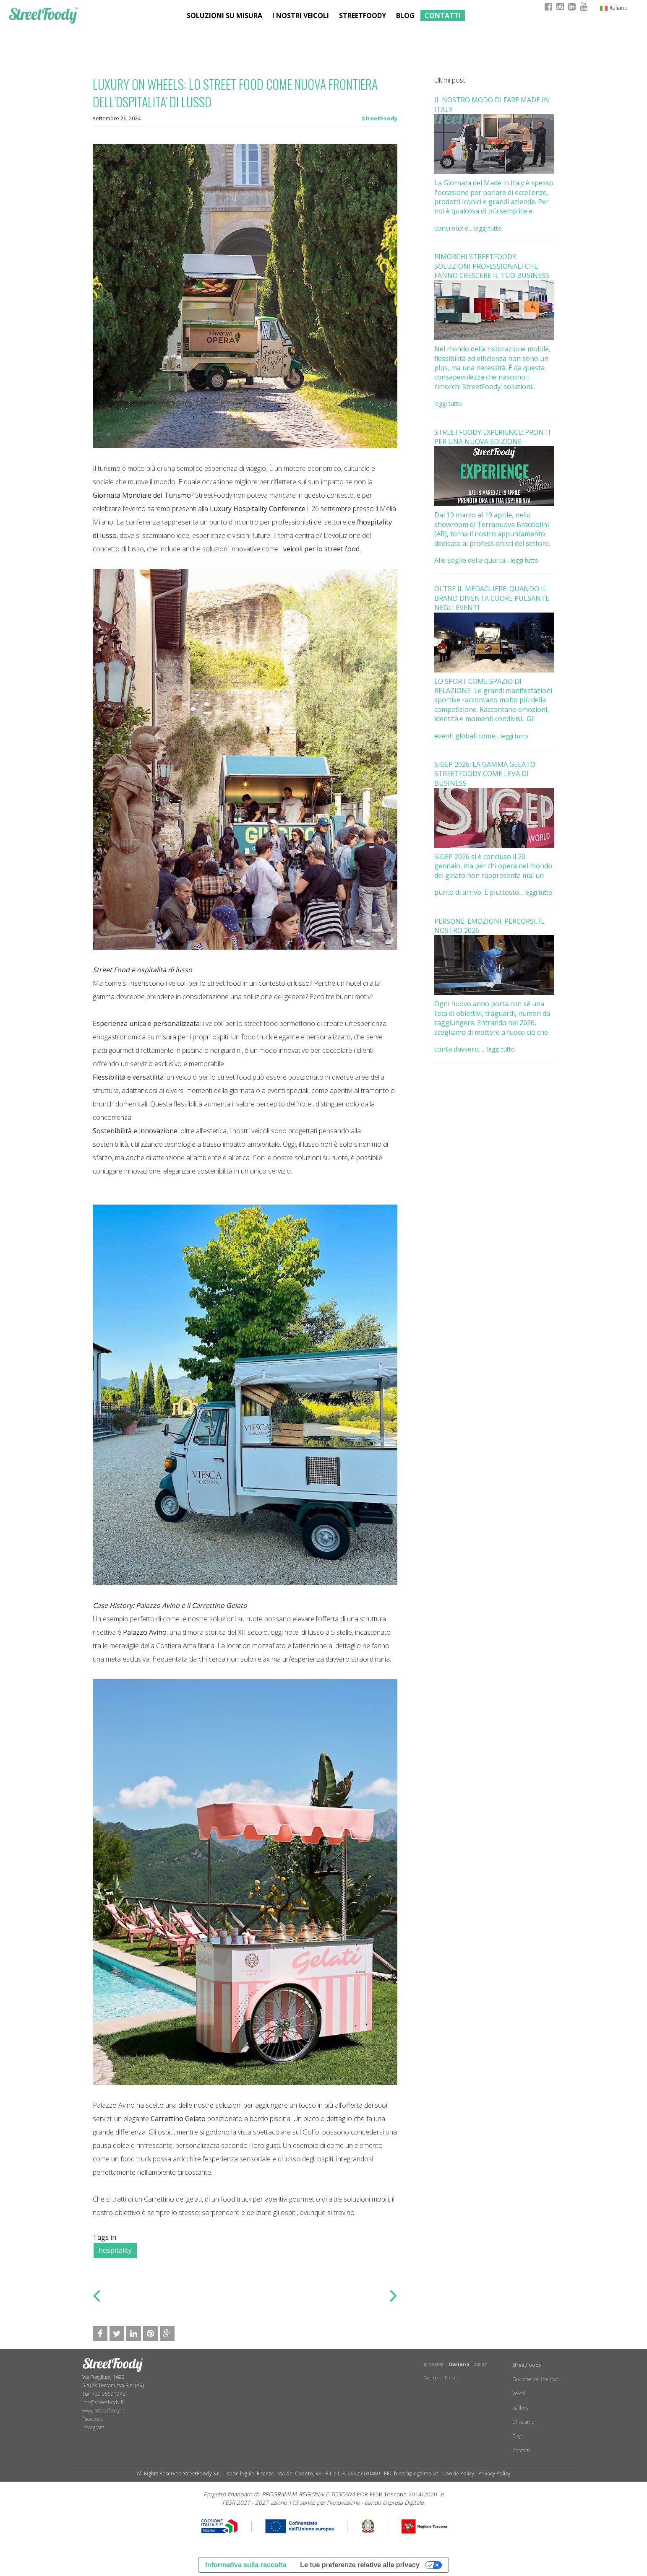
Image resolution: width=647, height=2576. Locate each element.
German (432, 2377)
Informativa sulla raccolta (245, 2564)
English (480, 2364)
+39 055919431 (110, 2393)
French (452, 2377)
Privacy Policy (494, 2473)
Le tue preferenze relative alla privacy (360, 2564)
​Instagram (93, 2427)
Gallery (520, 2407)
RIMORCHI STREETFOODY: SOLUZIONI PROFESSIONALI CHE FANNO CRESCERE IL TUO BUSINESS (491, 266)
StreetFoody (379, 118)
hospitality (115, 2250)
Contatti (443, 15)
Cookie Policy (458, 2473)
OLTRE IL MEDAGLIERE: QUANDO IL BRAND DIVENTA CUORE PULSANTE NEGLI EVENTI (491, 598)
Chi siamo (523, 2421)
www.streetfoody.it (103, 2410)
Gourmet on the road (536, 2379)
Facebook (92, 2419)
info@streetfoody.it (103, 2402)
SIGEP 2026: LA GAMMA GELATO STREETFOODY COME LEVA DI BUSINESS (484, 774)
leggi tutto (488, 228)
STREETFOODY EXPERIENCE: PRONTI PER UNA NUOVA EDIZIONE (492, 437)
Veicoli (519, 2393)
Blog (405, 15)
